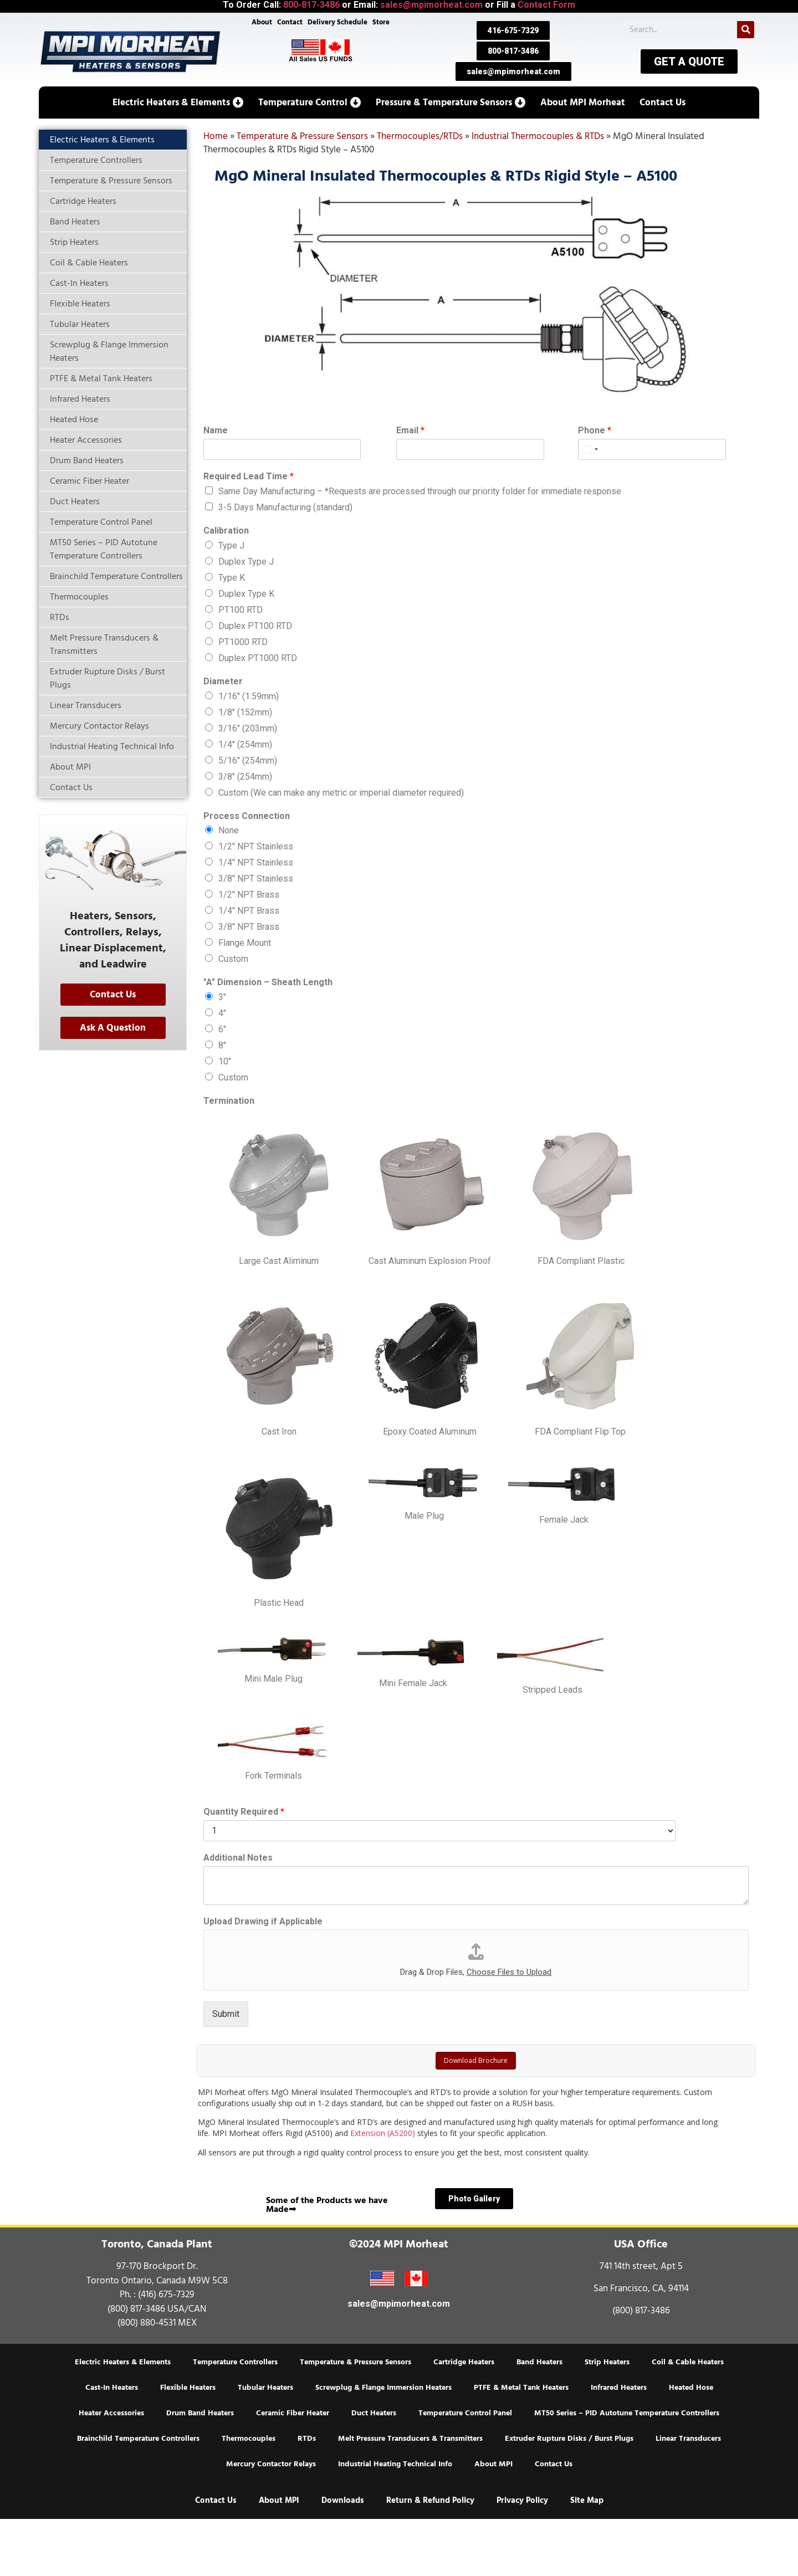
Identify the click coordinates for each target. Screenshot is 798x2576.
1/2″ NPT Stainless (255, 846)
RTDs (307, 2438)
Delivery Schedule (339, 23)
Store (383, 23)
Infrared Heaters (619, 2388)
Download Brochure (476, 2060)
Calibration (226, 530)
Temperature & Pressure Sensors (302, 136)
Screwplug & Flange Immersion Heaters (383, 2388)
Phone (594, 430)
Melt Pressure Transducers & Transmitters (410, 2438)
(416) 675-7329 (166, 2294)
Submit (225, 2014)
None (228, 830)
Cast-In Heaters (111, 2388)
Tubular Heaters (265, 2388)
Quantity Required (243, 1811)
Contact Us (553, 2464)
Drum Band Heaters (200, 2413)
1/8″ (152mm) (245, 712)
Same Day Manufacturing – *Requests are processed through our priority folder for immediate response (419, 491)
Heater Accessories (111, 2413)
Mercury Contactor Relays (271, 2464)
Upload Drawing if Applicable (263, 1921)
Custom (233, 959)
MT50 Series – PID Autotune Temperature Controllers (626, 2413)
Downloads (342, 2500)
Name (215, 430)
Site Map (586, 2500)
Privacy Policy (522, 2500)
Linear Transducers (688, 2438)
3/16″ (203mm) (247, 728)
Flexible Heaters (188, 2388)
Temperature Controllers (235, 2362)
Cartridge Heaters (463, 2362)
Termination (228, 1100)
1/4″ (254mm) (245, 744)
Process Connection (246, 816)
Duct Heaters (373, 2413)
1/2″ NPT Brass (248, 894)
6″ (222, 1029)
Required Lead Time (248, 476)
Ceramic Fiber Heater (292, 2413)
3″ (222, 997)
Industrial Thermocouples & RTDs (538, 136)
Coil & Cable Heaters (688, 2362)
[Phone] (629, 449)
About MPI (493, 2464)
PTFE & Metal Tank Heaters (521, 2388)
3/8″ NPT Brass (248, 926)
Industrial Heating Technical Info (395, 2464)
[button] (178, 102)
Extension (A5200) (382, 2133)
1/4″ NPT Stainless (255, 862)
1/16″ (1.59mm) (248, 696)
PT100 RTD (240, 610)
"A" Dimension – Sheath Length (267, 982)
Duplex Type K (246, 593)
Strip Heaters (607, 2362)
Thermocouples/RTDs (420, 136)
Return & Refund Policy (430, 2500)
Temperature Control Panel (465, 2413)
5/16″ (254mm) (247, 760)
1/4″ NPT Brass (248, 910)
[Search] (745, 29)
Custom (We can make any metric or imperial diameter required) (341, 792)
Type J (231, 545)
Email (410, 430)
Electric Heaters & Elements (123, 2362)
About (259, 23)
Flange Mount (244, 943)
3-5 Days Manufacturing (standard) (285, 507)
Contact (288, 23)
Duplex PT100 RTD (255, 626)
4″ (222, 1013)
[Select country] (589, 449)
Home (215, 136)
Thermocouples (248, 2438)
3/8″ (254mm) (245, 776)
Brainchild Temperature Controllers (138, 2438)
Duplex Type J (246, 561)
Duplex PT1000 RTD (257, 658)
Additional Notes (238, 1857)
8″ (222, 1045)
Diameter (223, 681)
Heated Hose (691, 2388)
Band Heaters (539, 2362)
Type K (231, 577)
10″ (224, 1061)
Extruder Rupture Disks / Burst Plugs (569, 2438)
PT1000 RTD (243, 642)
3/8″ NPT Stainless (255, 878)
